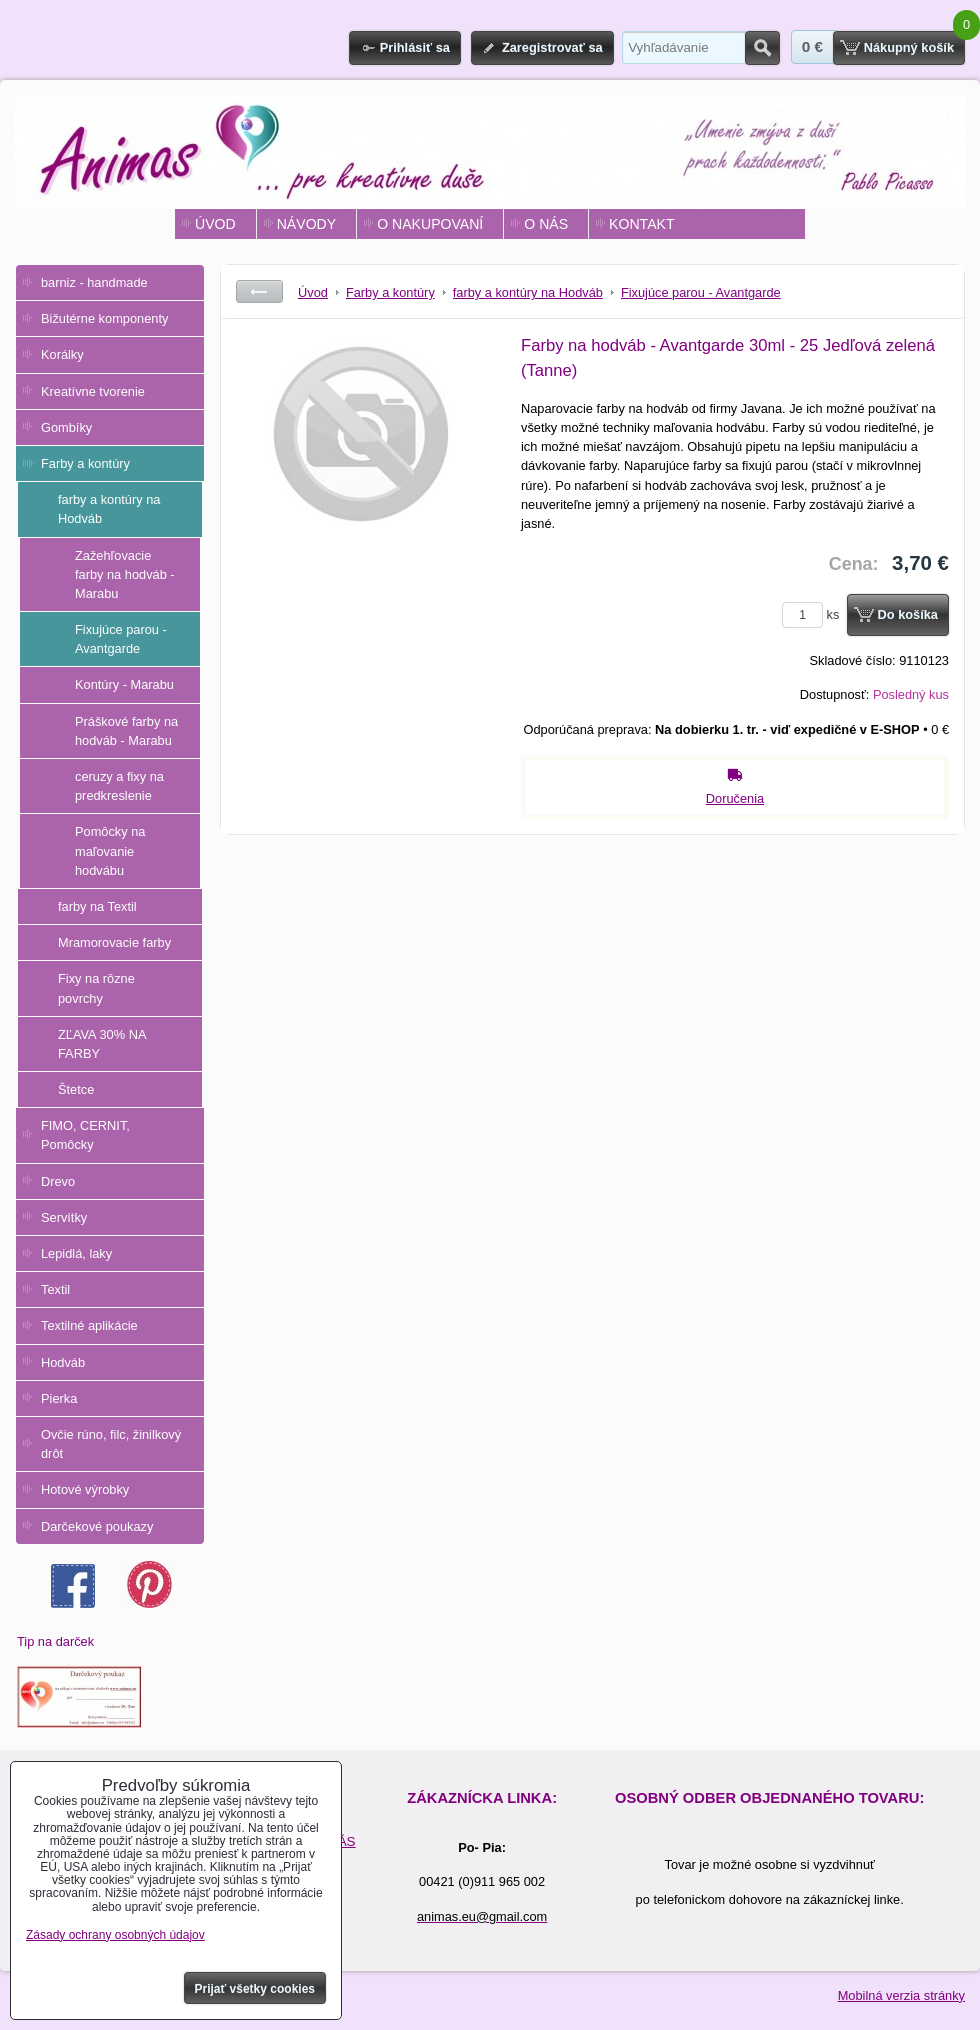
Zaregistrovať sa (552, 47)
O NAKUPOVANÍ (430, 224)
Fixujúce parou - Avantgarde (121, 639)
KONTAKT (641, 224)
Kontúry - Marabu (124, 684)
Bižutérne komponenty (104, 318)
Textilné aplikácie (89, 1325)
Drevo (58, 1181)
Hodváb (63, 1362)
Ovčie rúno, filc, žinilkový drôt (111, 1444)
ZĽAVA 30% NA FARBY (102, 1044)
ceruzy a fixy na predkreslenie (119, 786)
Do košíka (908, 614)
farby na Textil (97, 906)
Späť (259, 291)
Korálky (62, 354)
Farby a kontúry (85, 463)
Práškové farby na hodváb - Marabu (126, 731)
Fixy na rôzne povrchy (96, 988)
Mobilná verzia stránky (901, 1995)
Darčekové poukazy (97, 1526)
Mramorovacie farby (114, 942)
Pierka (59, 1398)
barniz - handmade (94, 282)
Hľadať (762, 48)
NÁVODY (306, 224)
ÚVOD (215, 224)
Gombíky (66, 427)
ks (814, 614)
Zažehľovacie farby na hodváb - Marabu (125, 574)
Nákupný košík (909, 47)
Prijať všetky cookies (255, 1989)
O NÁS (546, 224)
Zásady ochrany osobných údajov (115, 1935)
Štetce (76, 1089)
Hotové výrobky (85, 1489)
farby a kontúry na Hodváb (109, 509)
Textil (55, 1289)
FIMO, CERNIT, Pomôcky (85, 1135)
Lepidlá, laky (76, 1253)
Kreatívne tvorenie (93, 391)
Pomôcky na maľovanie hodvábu (110, 850)
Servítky (64, 1217)
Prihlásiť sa (415, 47)
